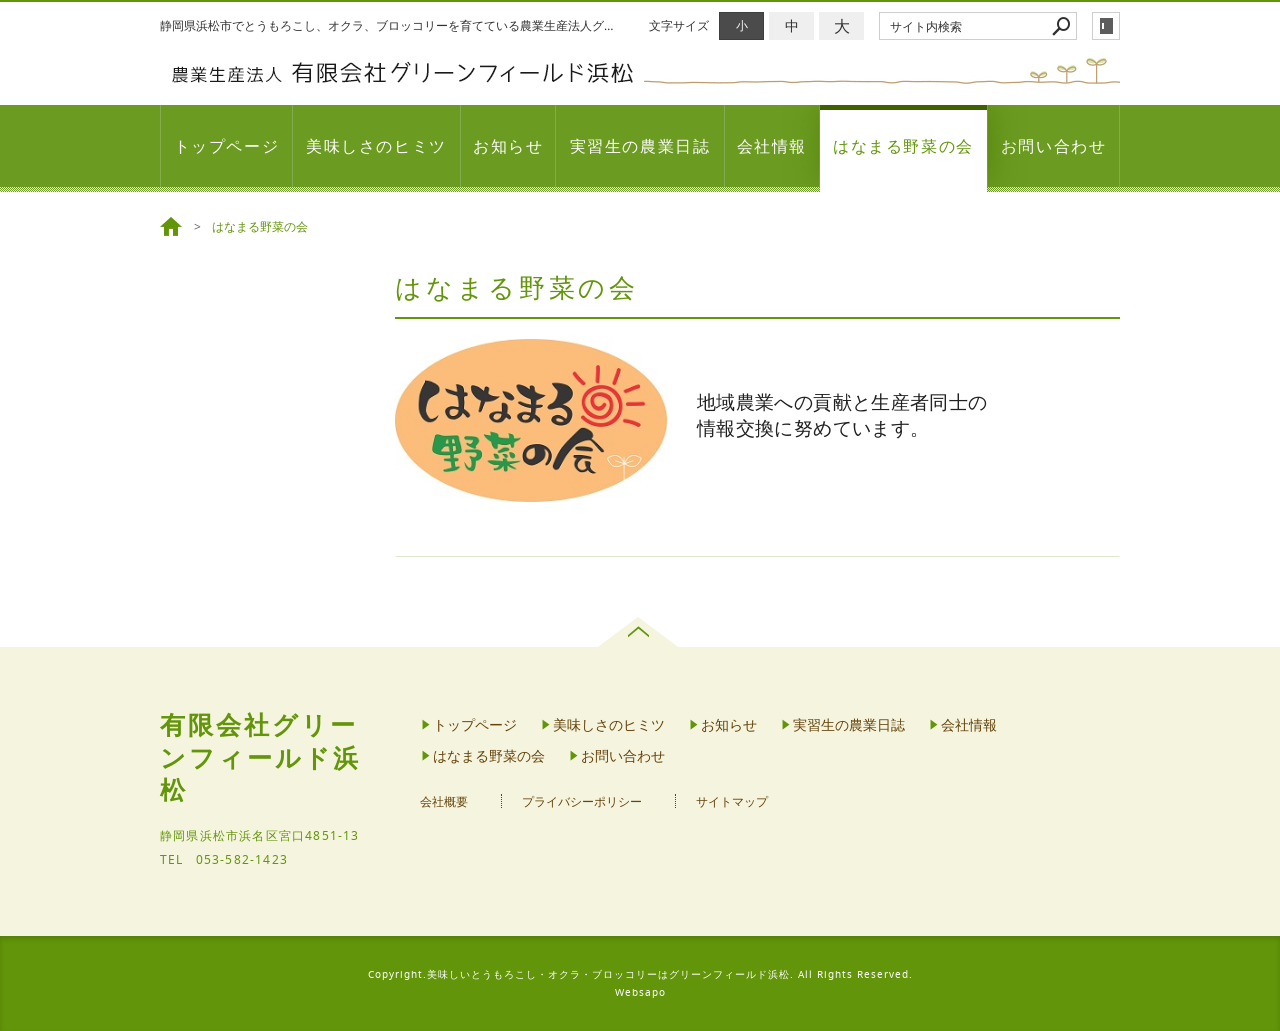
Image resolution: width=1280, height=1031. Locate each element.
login (1106, 26)
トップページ (227, 146)
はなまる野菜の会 (903, 146)
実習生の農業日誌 (640, 146)
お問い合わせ (1054, 146)
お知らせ (508, 146)
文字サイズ (679, 25)
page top (640, 632)
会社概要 (444, 801)
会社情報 (772, 146)
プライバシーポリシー (582, 801)
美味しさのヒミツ (376, 146)
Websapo (640, 992)
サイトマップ (732, 801)
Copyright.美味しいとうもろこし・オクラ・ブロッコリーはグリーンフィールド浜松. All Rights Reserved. (640, 974)
